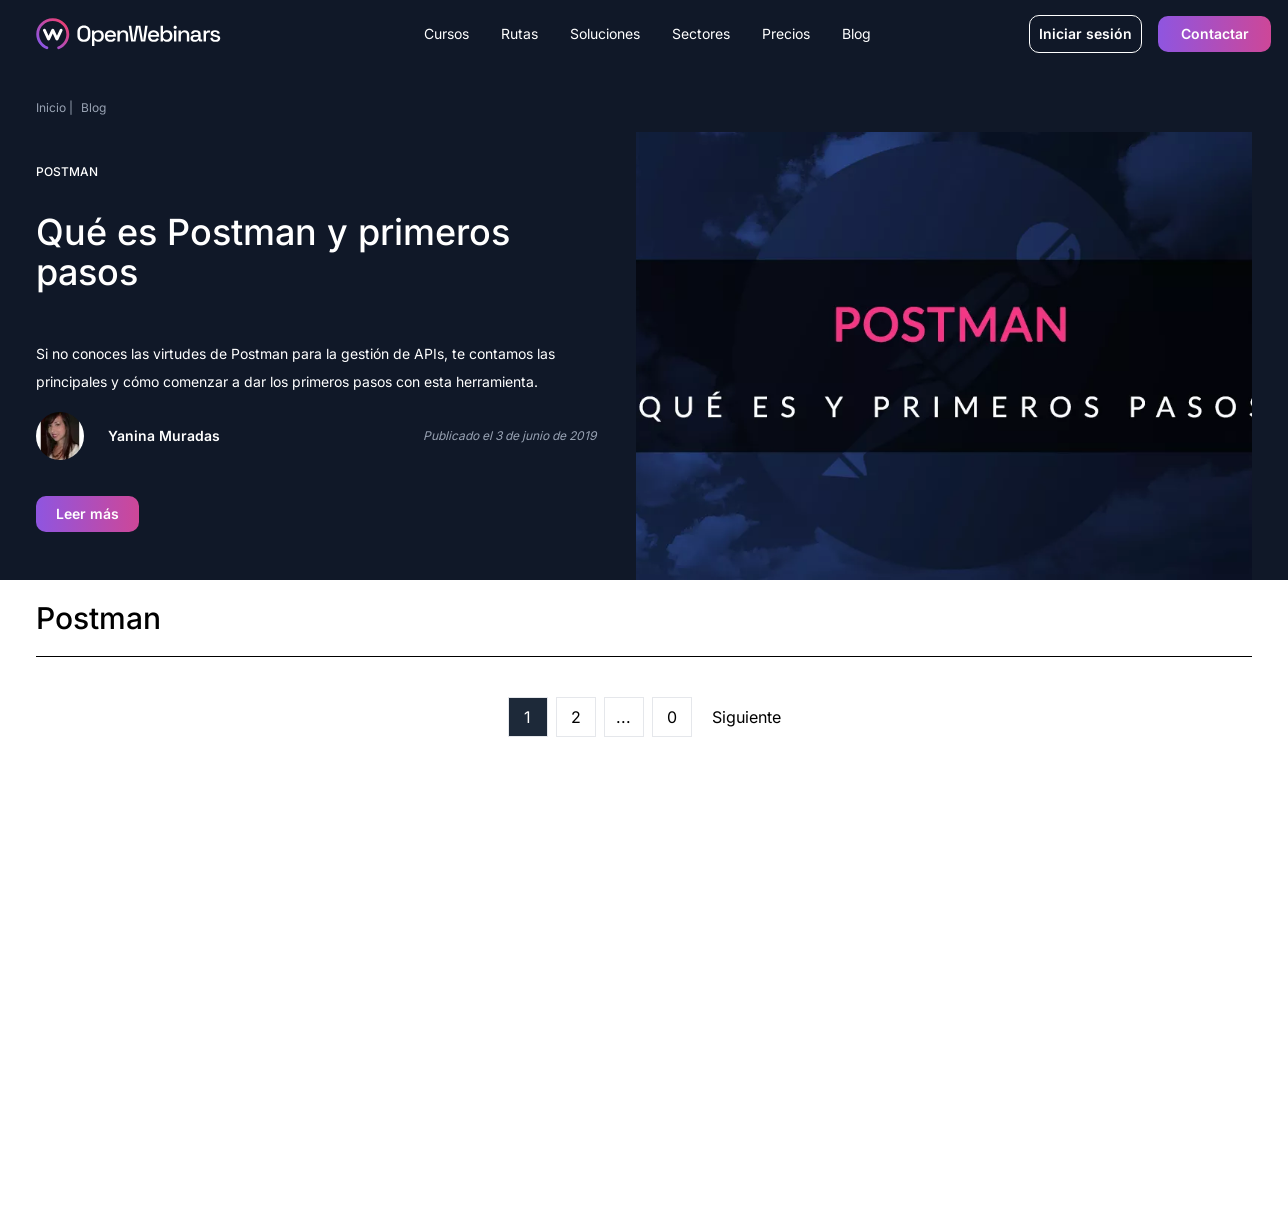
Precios (786, 33)
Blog (856, 33)
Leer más (87, 513)
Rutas (519, 33)
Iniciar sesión (1085, 33)
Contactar (1215, 33)
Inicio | (54, 107)
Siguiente (746, 717)
